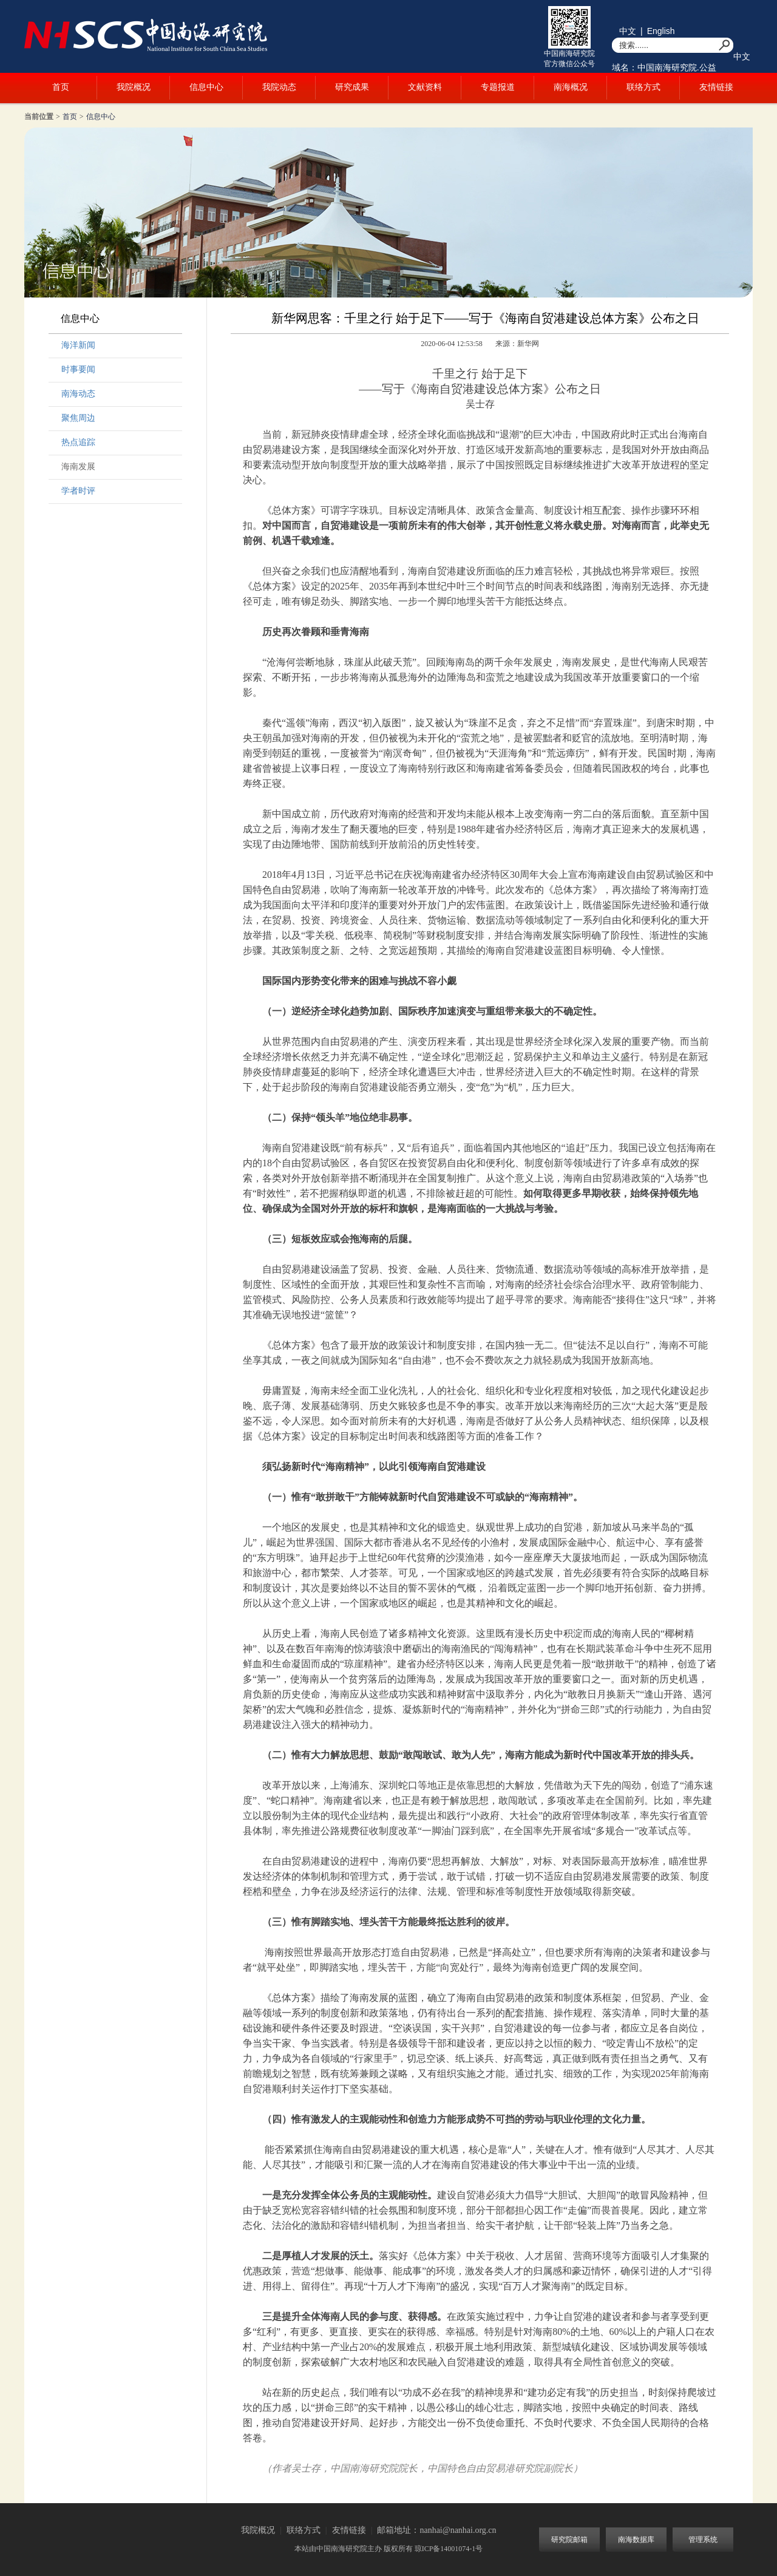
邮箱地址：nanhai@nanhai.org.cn (436, 2530)
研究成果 (352, 87)
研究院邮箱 (569, 2539)
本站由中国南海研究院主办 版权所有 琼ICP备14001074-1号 (388, 2548)
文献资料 (425, 87)
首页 (60, 87)
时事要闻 (78, 369)
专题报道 (498, 87)
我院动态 (279, 87)
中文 (627, 31)
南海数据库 (636, 2539)
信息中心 (206, 87)
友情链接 (716, 87)
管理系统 (703, 2539)
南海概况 (571, 87)
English (661, 31)
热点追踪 (78, 442)
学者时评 (78, 490)
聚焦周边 (78, 418)
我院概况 (134, 87)
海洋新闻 (78, 345)
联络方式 (643, 87)
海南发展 (78, 466)
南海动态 (78, 393)
